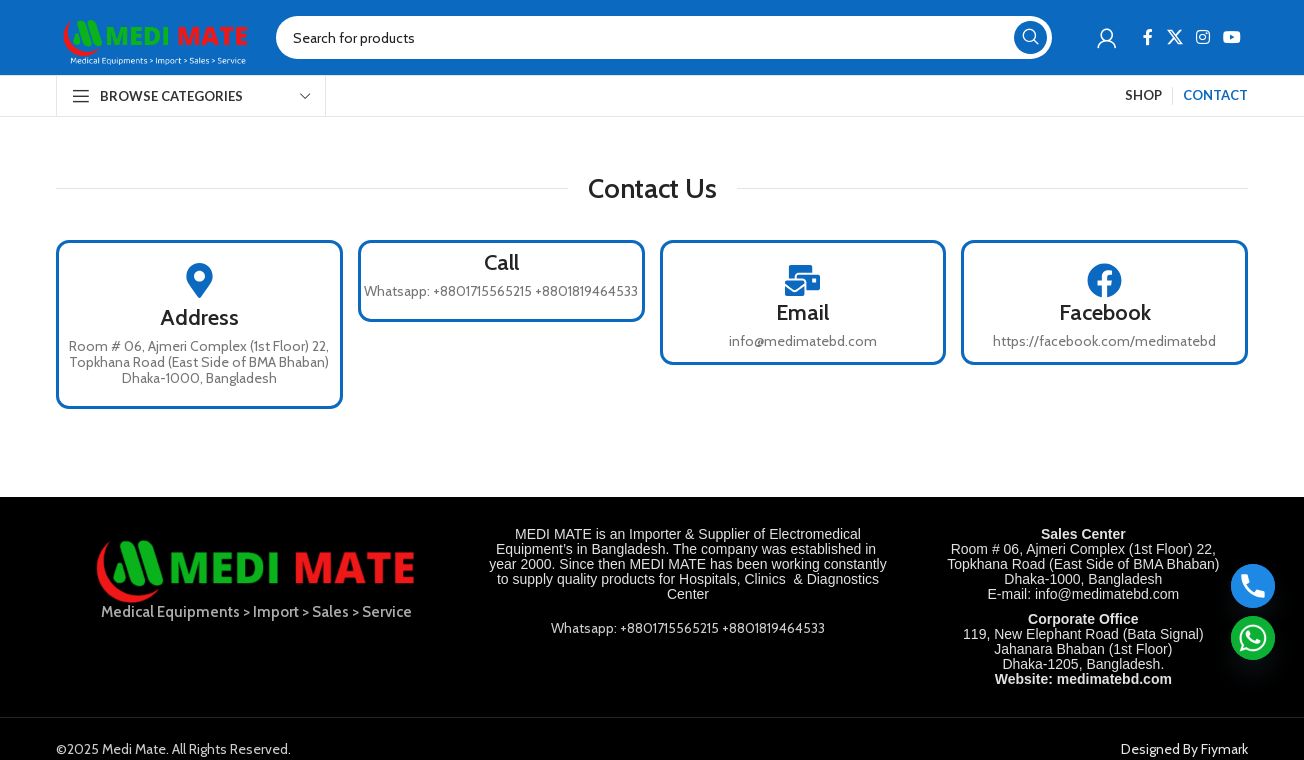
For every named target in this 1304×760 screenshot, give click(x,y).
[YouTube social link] (1232, 37)
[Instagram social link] (1202, 37)
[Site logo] (156, 36)
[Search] (664, 37)
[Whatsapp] (1253, 638)
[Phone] (1253, 586)
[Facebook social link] (1148, 37)
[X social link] (1174, 37)
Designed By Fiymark (1184, 749)
